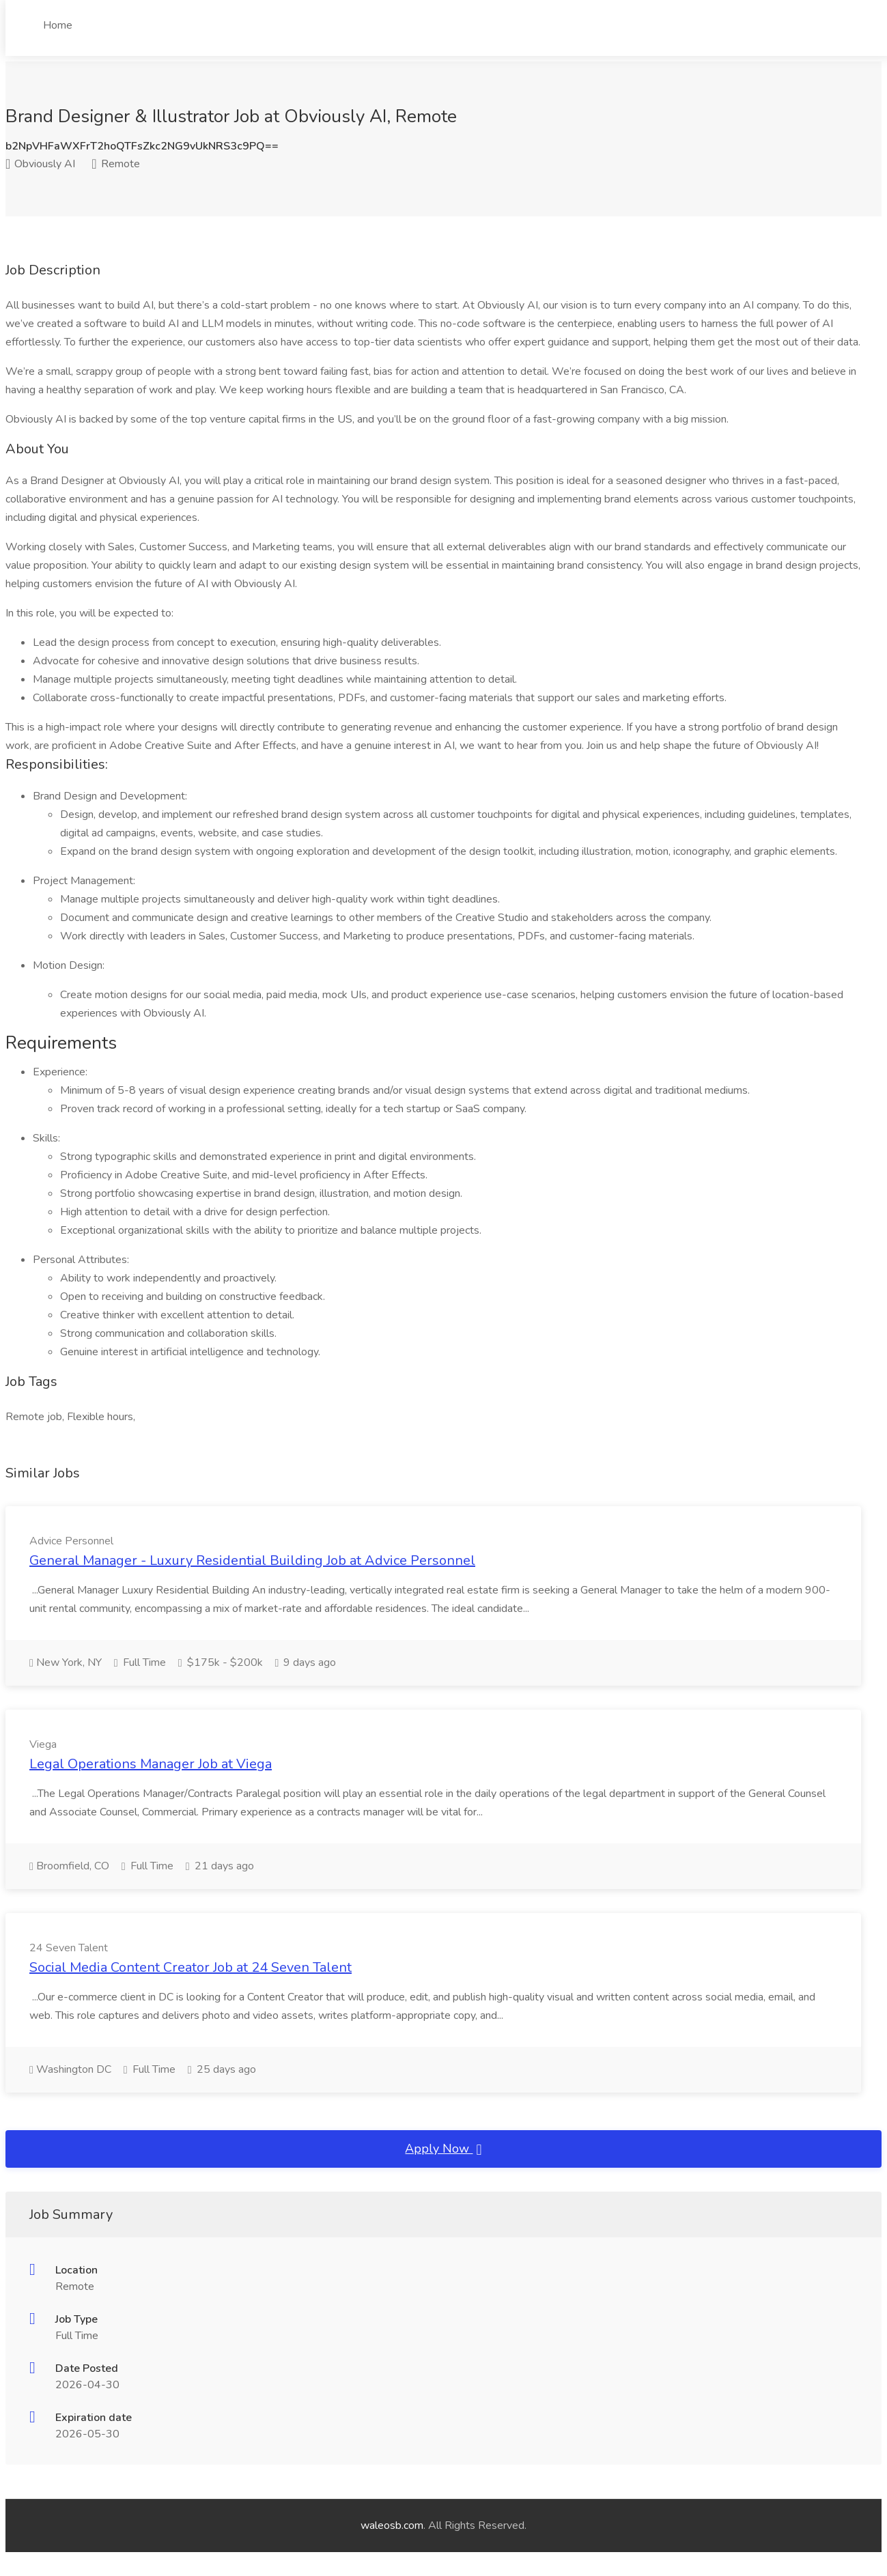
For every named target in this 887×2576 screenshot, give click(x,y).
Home (57, 25)
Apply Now (443, 2149)
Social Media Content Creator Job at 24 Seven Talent (190, 1967)
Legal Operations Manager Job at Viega (150, 1764)
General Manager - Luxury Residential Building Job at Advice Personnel (252, 1560)
